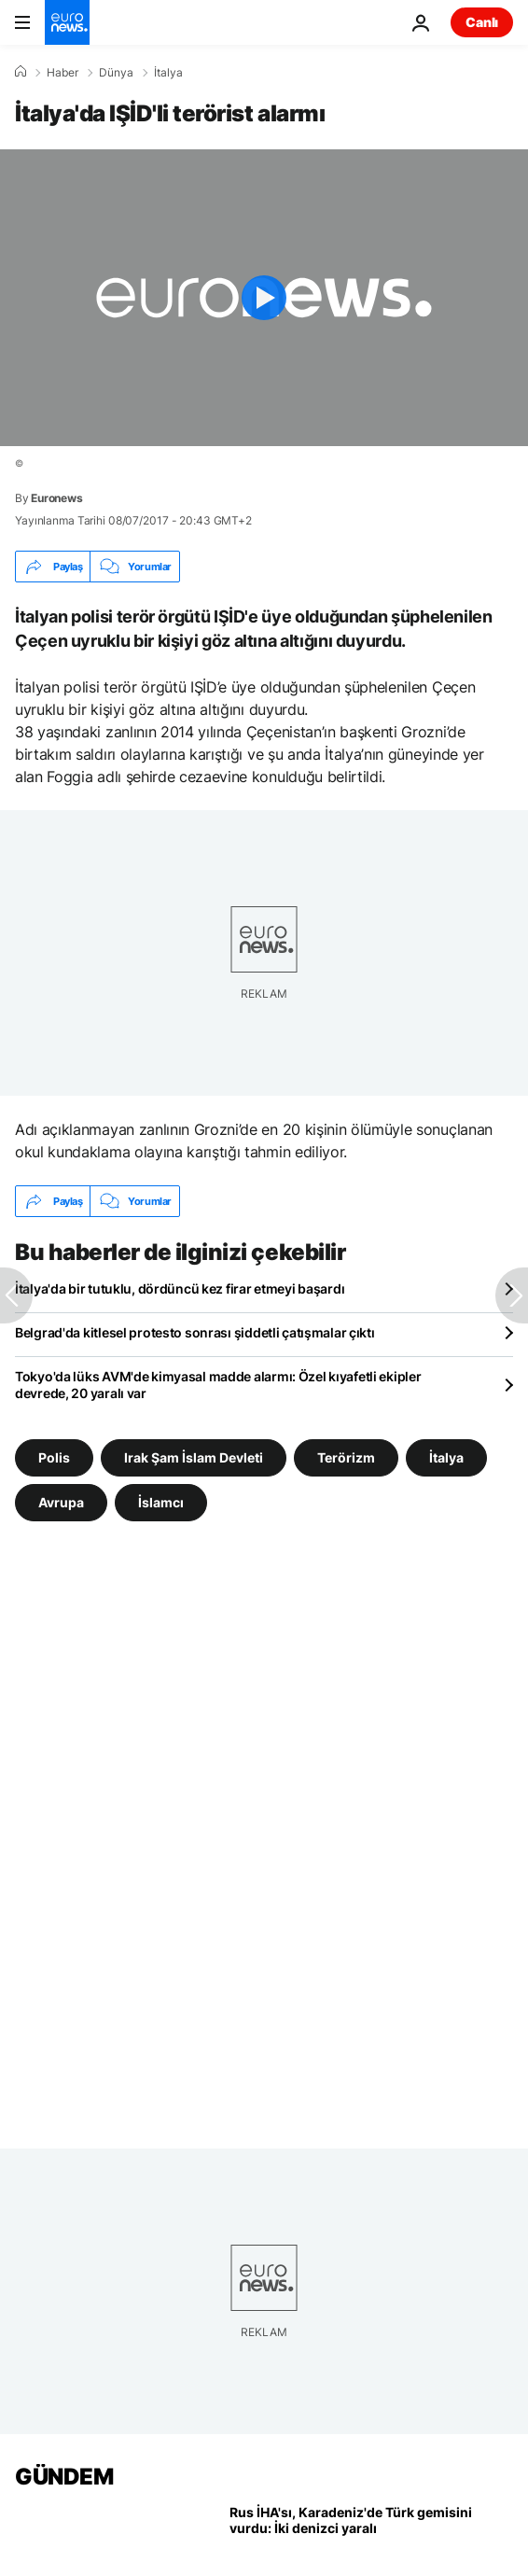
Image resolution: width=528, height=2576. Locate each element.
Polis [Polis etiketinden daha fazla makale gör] (54, 1457)
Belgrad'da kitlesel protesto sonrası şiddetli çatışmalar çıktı (195, 1332)
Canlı (481, 22)
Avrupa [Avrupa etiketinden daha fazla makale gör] (61, 1502)
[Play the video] (264, 297)
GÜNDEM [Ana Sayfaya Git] (64, 2476)
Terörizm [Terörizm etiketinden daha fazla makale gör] (346, 1457)
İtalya (168, 72)
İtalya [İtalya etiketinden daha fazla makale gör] (446, 1457)
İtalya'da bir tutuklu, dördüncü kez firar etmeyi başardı (179, 1288)
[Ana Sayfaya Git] (67, 22)
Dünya (116, 72)
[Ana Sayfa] (20, 71)
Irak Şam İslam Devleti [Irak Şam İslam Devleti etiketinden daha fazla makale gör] (193, 1457)
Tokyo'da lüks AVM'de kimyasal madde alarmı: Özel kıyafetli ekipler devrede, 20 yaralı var (218, 1384)
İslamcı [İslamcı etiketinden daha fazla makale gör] (161, 1502)
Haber (62, 72)
